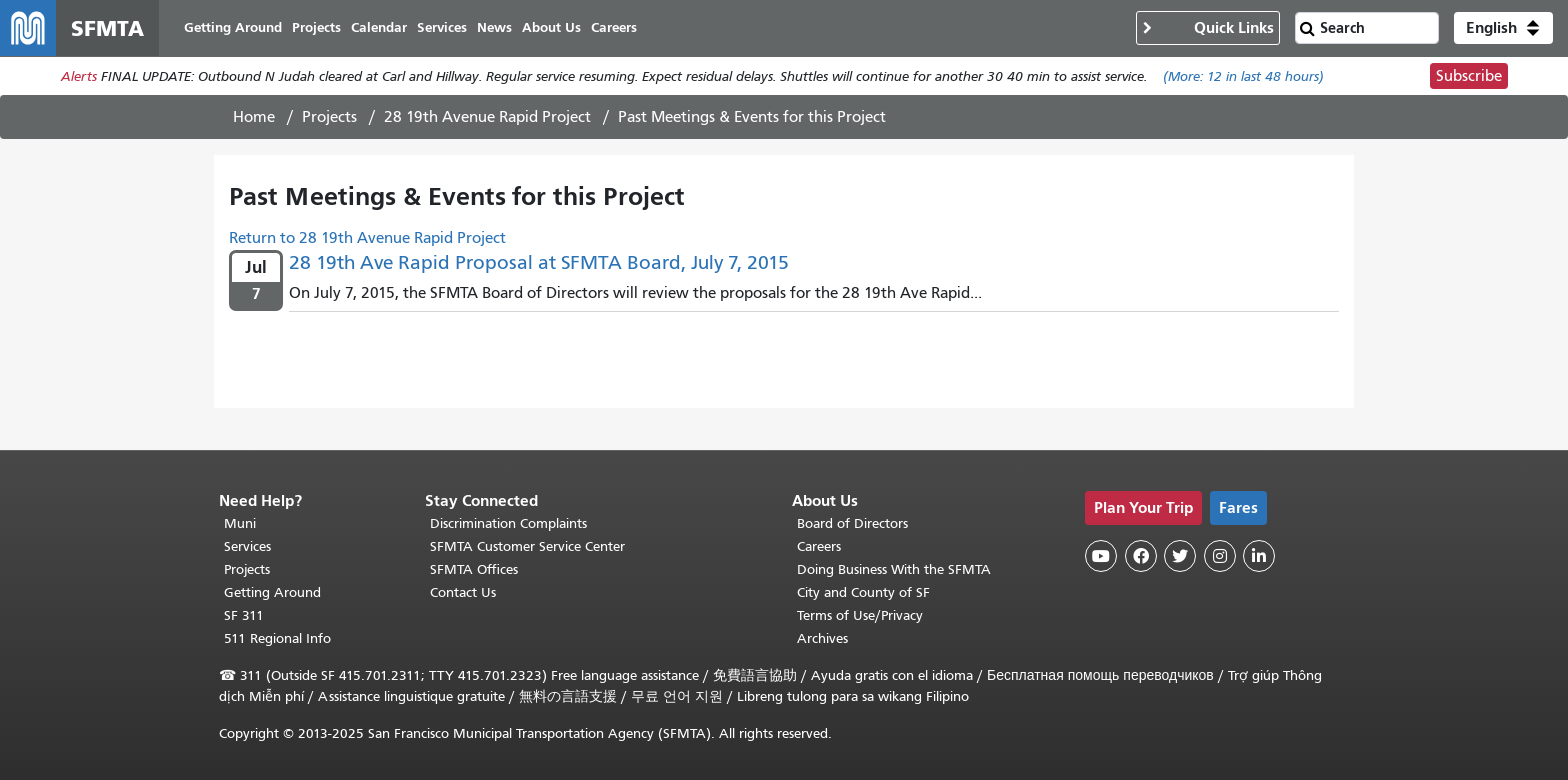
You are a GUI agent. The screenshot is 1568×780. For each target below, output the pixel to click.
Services (247, 546)
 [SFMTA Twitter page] (1180, 556)
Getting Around (272, 592)
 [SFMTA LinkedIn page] (1259, 556)
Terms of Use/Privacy (860, 615)
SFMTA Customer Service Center (527, 546)
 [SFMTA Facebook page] (1141, 556)
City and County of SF (863, 592)
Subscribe (1469, 76)
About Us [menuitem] (551, 27)
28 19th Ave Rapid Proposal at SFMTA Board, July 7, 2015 (539, 262)
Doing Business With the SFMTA (894, 569)
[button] (1503, 28)
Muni (240, 523)
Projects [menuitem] (316, 27)
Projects (329, 117)
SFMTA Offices (474, 569)
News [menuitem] (494, 27)
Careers (819, 546)
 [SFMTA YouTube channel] (1101, 556)
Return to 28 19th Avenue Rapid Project (367, 238)
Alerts (79, 76)
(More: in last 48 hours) (1243, 76)
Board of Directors (852, 523)
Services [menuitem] (442, 27)
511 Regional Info (277, 638)
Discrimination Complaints (508, 523)
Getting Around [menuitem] (233, 27)
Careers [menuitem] (614, 27)
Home (254, 117)
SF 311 (244, 615)
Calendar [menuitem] (379, 27)
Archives (822, 638)
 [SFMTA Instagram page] (1220, 556)
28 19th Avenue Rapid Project (487, 117)
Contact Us (463, 592)
